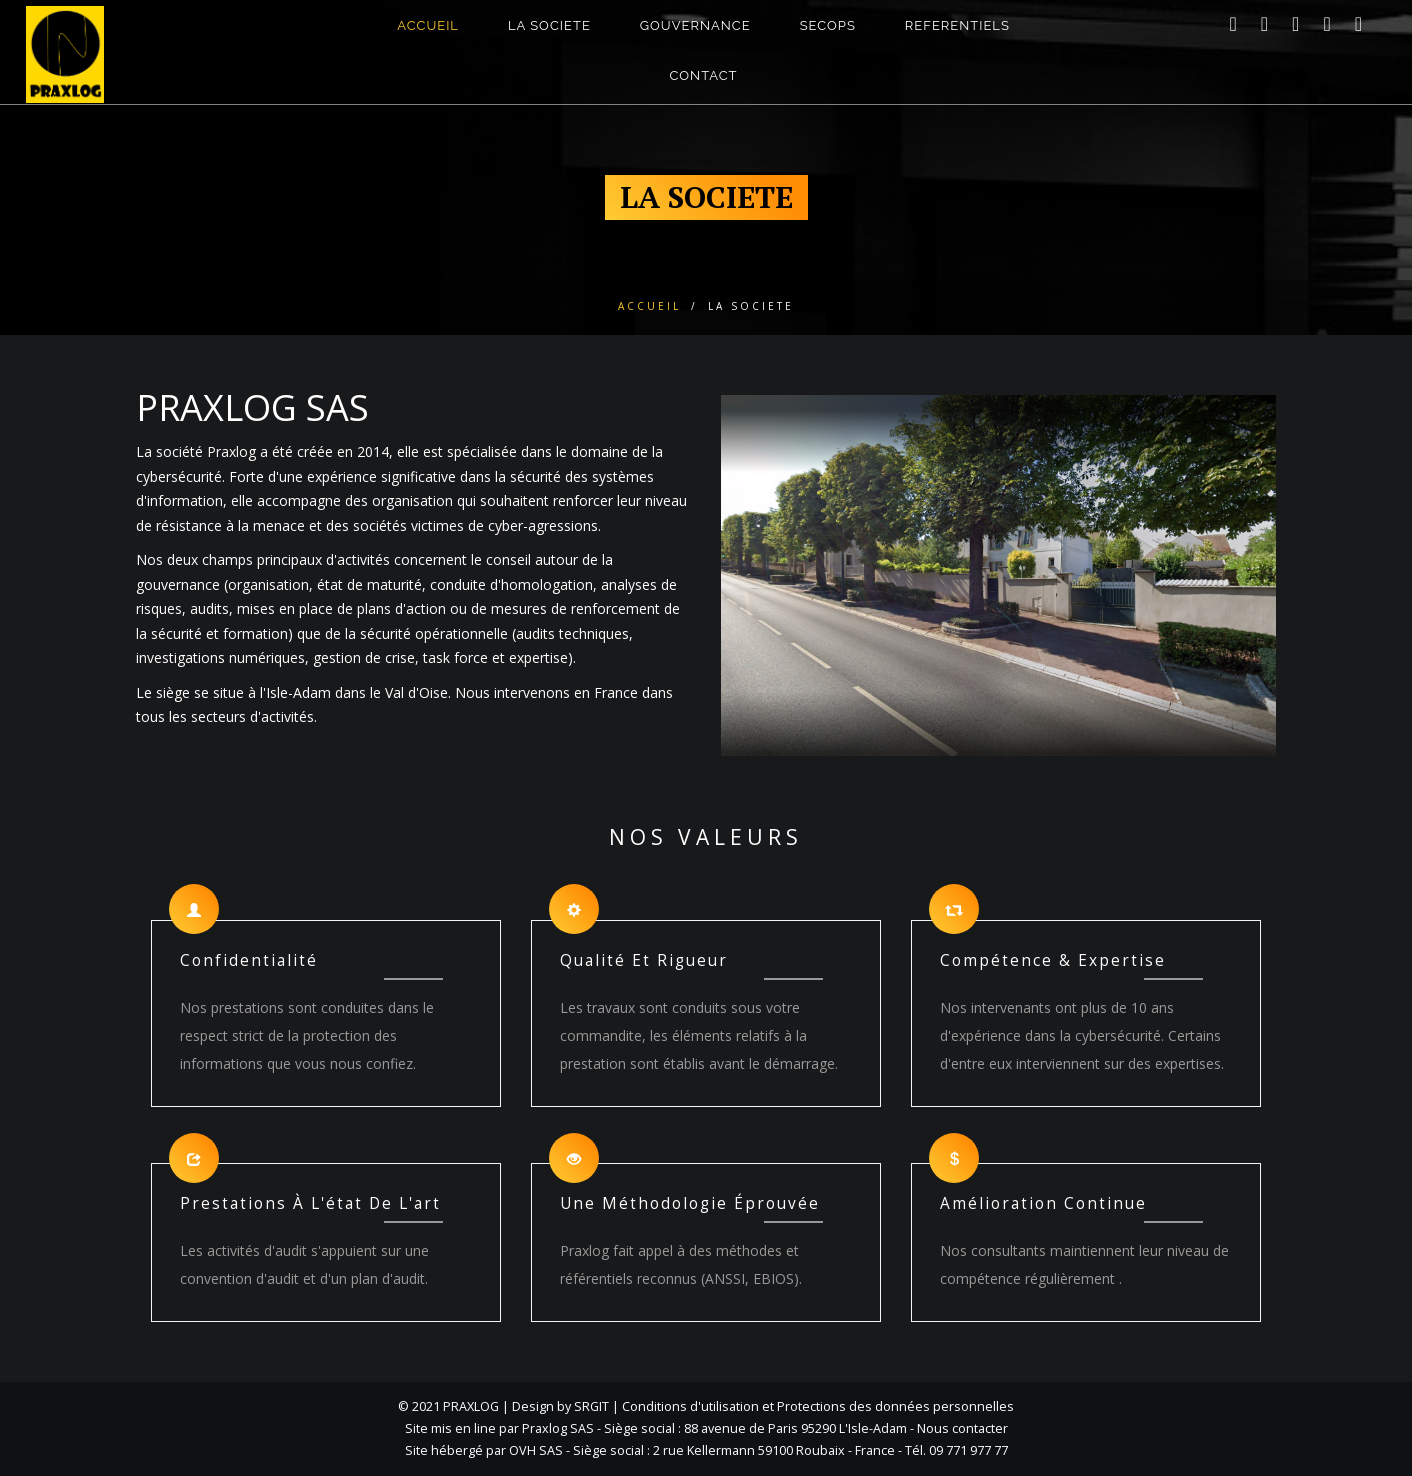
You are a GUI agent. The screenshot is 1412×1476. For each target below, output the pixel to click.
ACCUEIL (428, 39)
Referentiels (957, 39)
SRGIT (591, 1406)
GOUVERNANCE (695, 39)
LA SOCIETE (549, 39)
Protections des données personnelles (895, 1406)
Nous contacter (962, 1428)
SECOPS (828, 39)
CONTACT (704, 89)
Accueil (649, 306)
